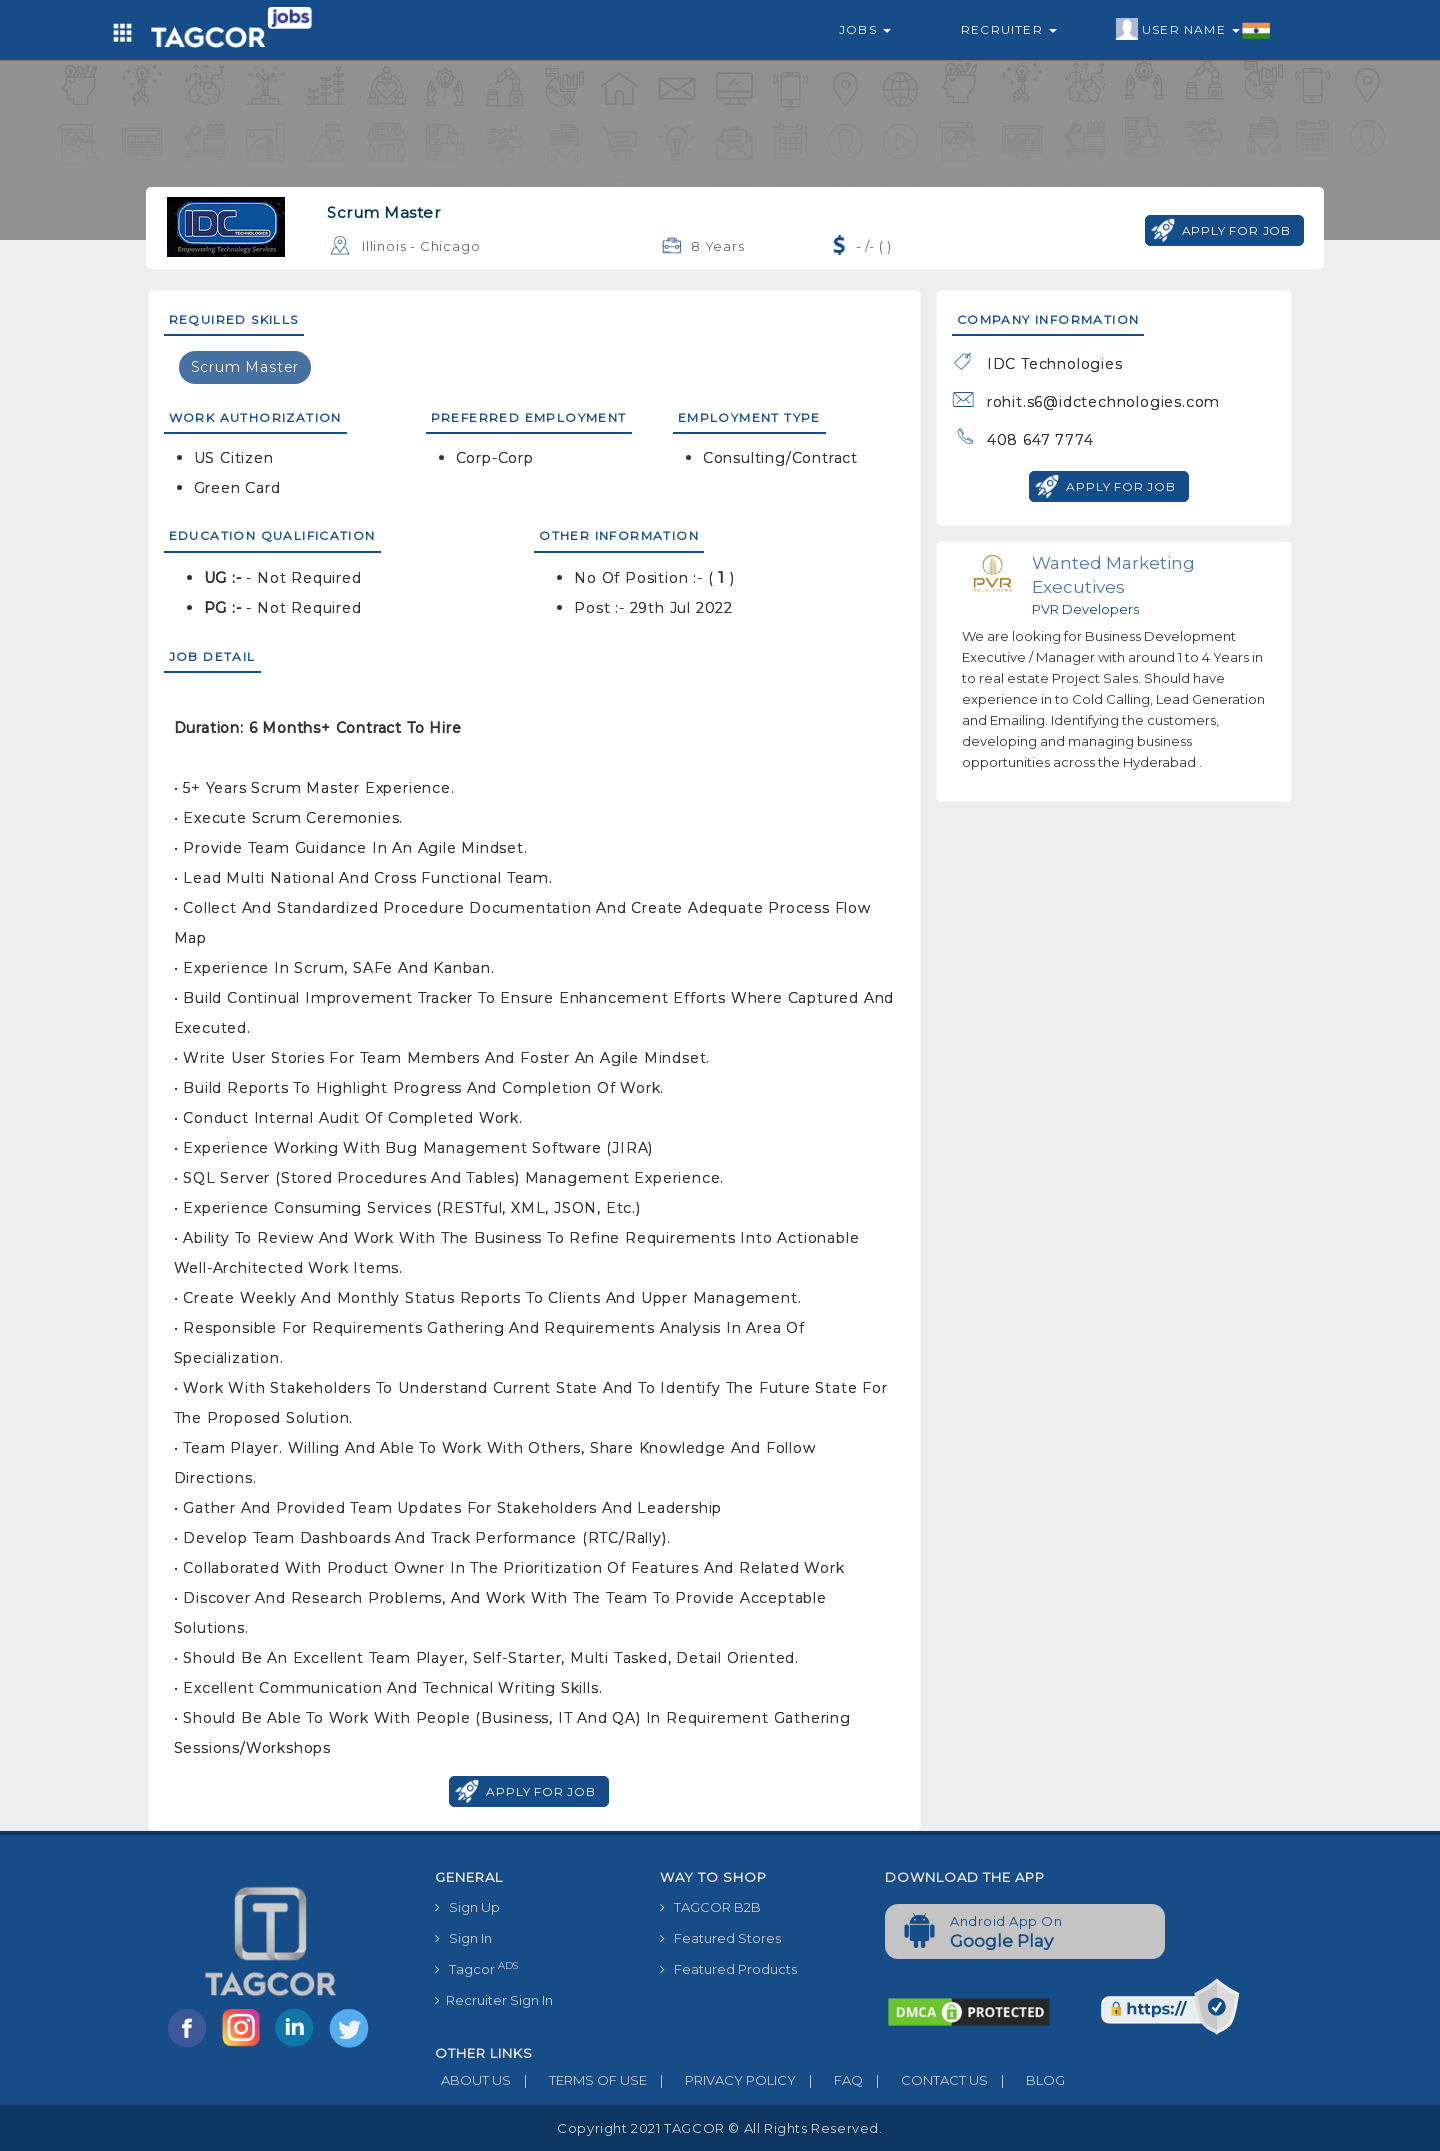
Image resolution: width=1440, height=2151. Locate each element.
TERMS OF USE (579, 2080)
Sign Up (467, 1907)
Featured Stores (720, 1938)
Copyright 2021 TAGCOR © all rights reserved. (719, 2128)
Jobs (865, 29)
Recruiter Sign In (494, 2000)
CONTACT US (925, 2080)
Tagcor (476, 1968)
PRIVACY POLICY (721, 2080)
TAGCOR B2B (710, 1907)
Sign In (463, 1938)
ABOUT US (473, 2080)
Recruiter (1009, 29)
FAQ (829, 2080)
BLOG (1026, 2080)
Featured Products (728, 1969)
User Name (1193, 30)
